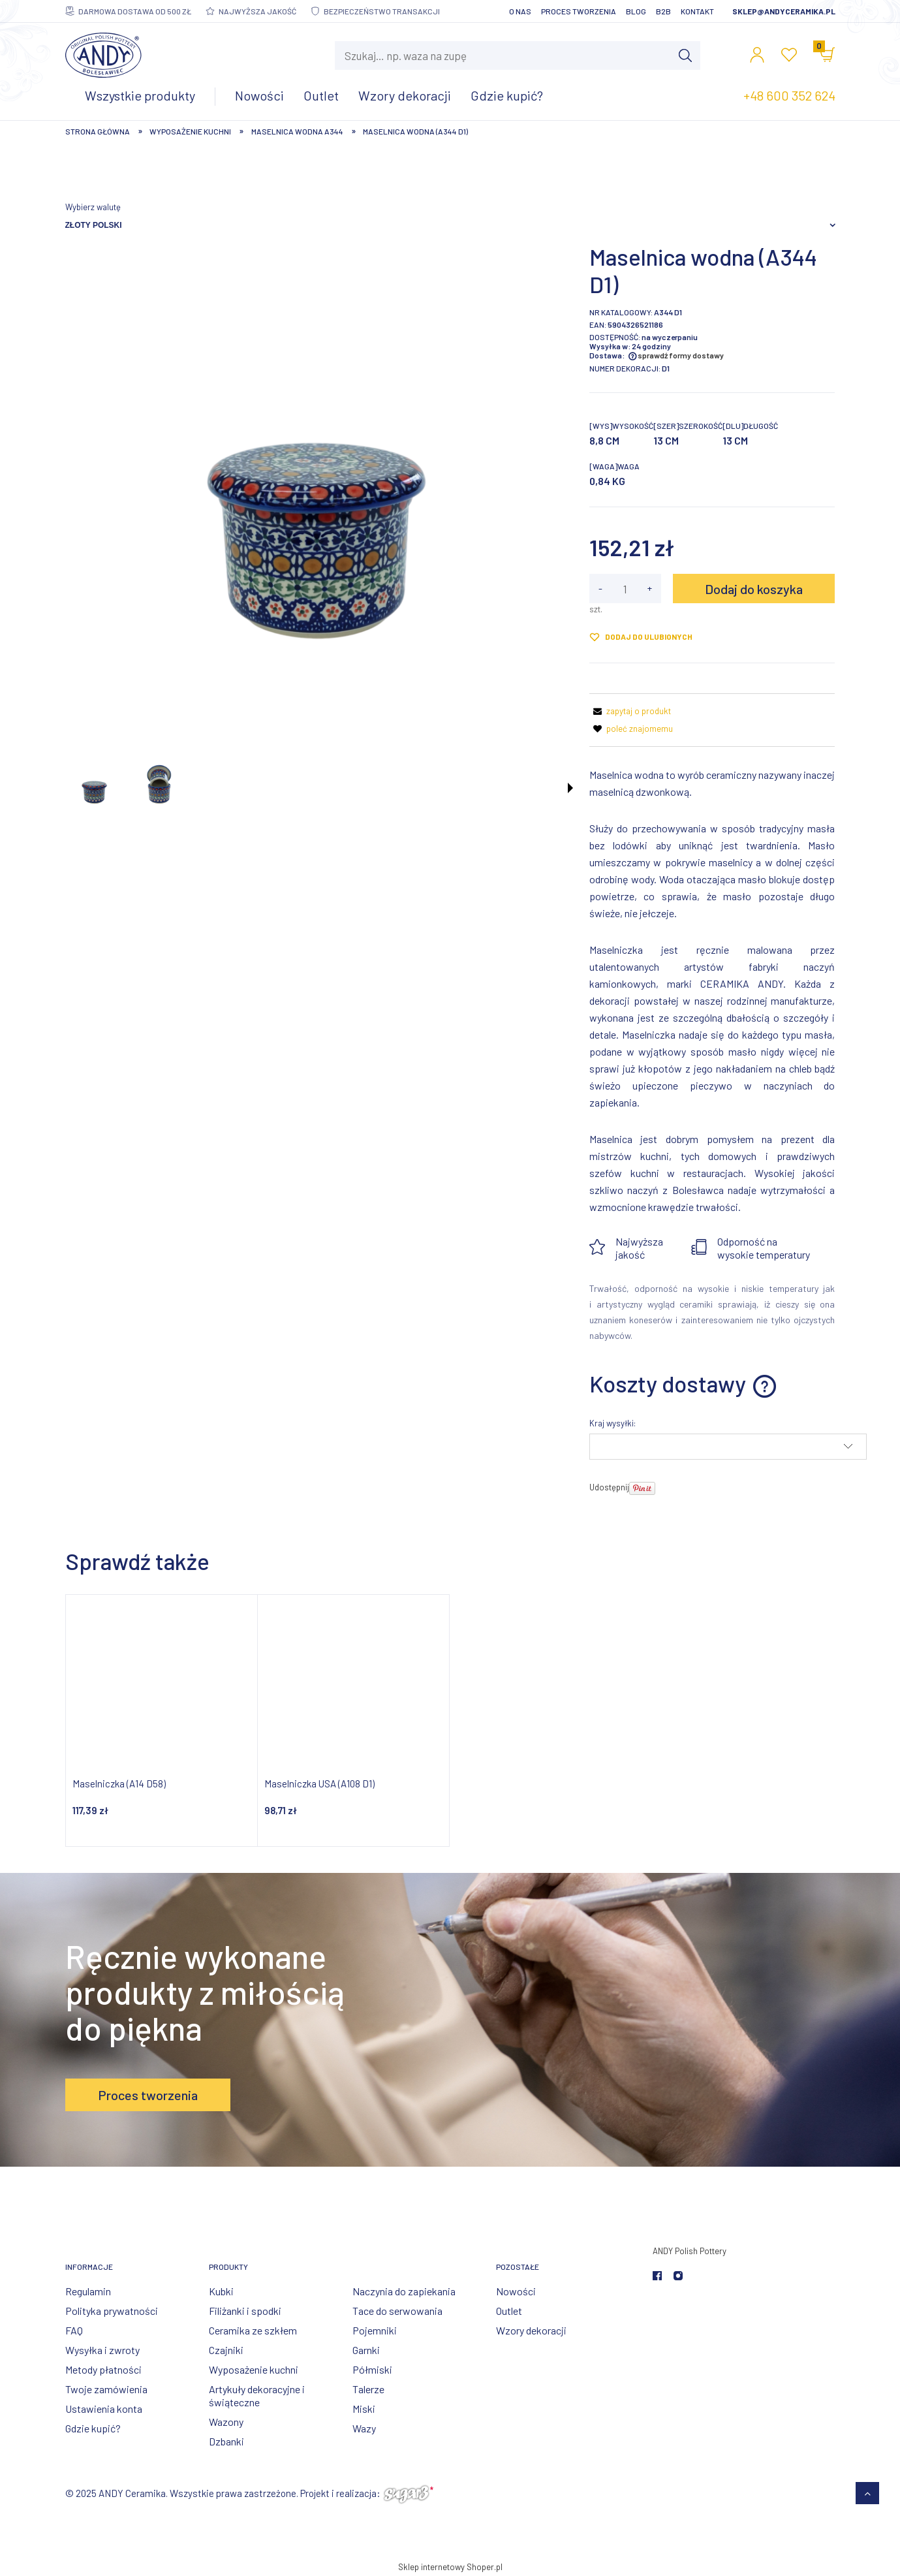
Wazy (364, 2428)
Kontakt (697, 11)
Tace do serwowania (397, 2310)
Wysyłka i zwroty (102, 2350)
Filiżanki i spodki (245, 2310)
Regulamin (88, 2291)
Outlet (509, 2310)
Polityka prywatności (111, 2310)
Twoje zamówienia (106, 2389)
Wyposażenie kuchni (253, 2369)
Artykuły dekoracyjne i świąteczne (257, 2395)
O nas (520, 11)
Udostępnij (609, 1487)
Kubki (221, 2291)
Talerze (368, 2389)
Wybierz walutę (93, 207)
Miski (363, 2408)
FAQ (74, 2330)
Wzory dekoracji (531, 2330)
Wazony (226, 2421)
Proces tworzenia (578, 11)
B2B (663, 11)
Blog (636, 11)
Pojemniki (374, 2330)
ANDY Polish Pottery (689, 2251)
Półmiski (372, 2369)
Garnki (366, 2350)
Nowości (516, 2291)
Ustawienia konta (103, 2408)
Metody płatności (103, 2369)
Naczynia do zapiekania (404, 2291)
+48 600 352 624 (789, 95)
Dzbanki (226, 2441)
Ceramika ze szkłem (253, 2330)
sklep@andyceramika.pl (783, 11)
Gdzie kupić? (93, 2428)
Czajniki (226, 2350)
